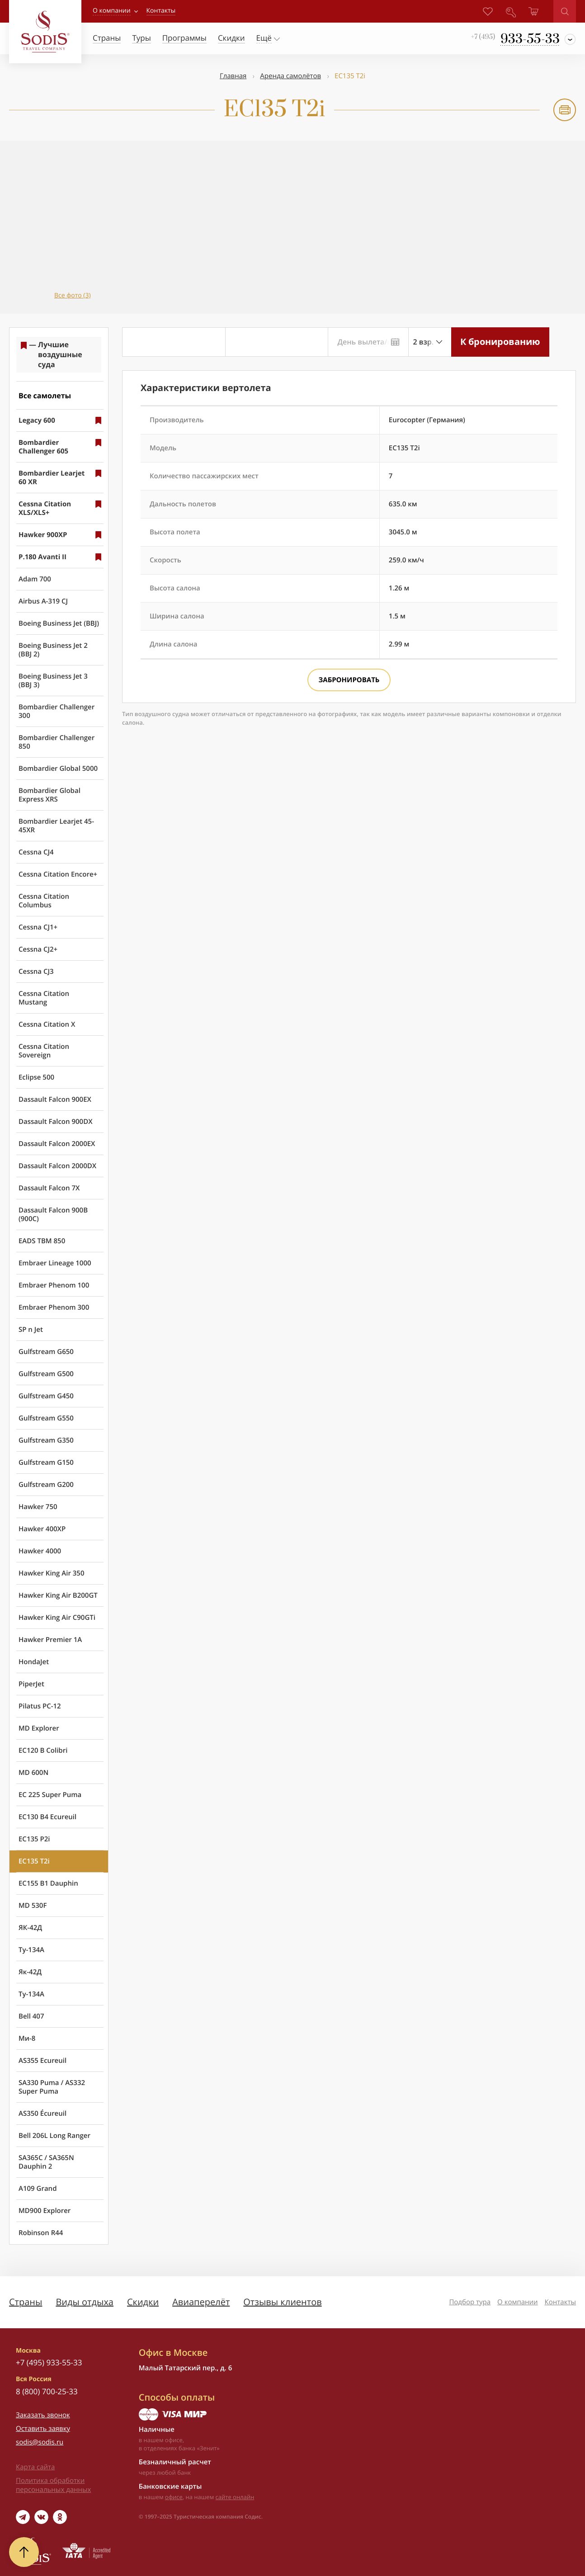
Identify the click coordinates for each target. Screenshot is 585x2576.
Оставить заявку (43, 2428)
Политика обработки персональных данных (53, 2485)
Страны (25, 2302)
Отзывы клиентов (282, 2302)
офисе (174, 2497)
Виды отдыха (84, 2302)
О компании (112, 10)
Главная (233, 75)
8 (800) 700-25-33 (47, 2391)
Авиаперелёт (201, 2302)
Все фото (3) (72, 295)
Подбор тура (470, 2302)
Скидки (143, 2302)
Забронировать (349, 679)
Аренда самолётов (290, 75)
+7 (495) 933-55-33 (49, 2362)
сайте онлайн (235, 2497)
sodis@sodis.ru (39, 2442)
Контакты (560, 2302)
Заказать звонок (43, 2415)
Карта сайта (35, 2467)
